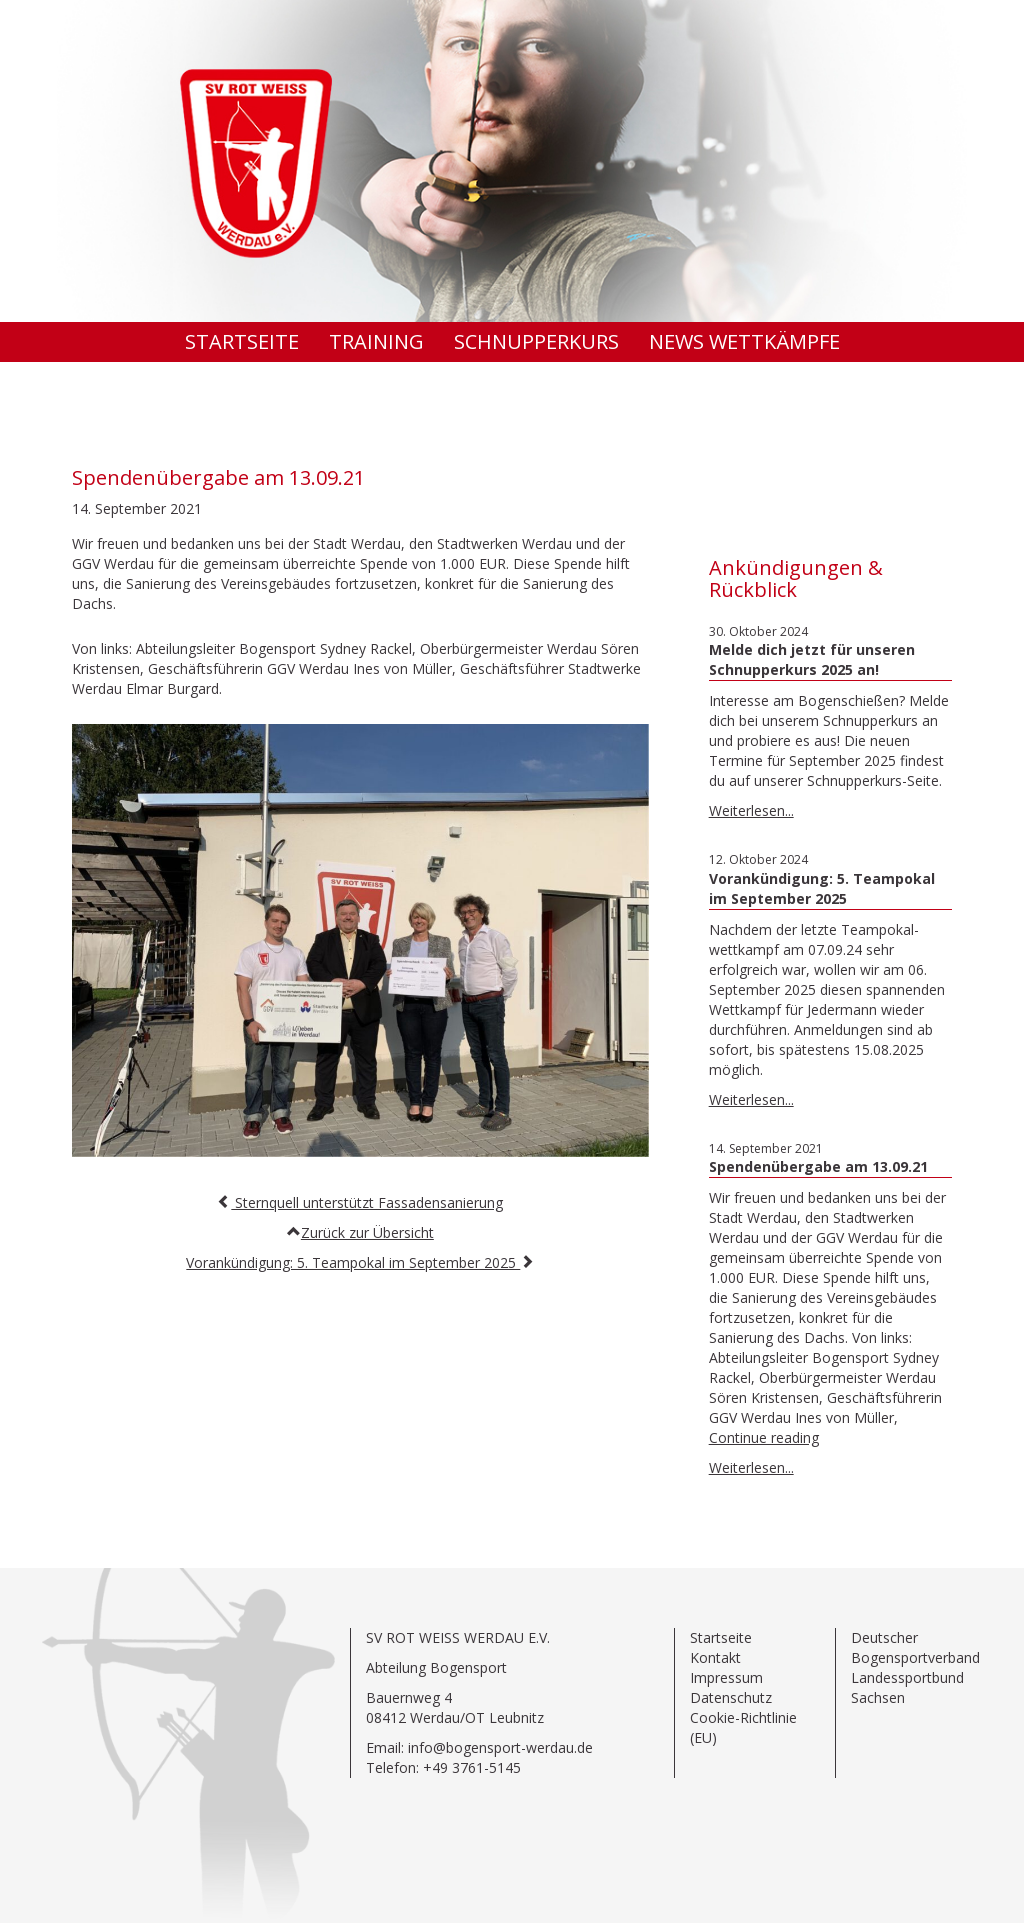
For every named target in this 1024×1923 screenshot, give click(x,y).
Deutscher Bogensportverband (915, 1647)
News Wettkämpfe (744, 341)
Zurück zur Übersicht (367, 1232)
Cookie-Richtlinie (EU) (743, 1727)
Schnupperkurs (536, 341)
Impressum (726, 1677)
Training (376, 341)
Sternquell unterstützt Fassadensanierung (367, 1202)
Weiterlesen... (751, 810)
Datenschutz (731, 1697)
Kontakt (715, 1657)
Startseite (242, 341)
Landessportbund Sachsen (907, 1687)
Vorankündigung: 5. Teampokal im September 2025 (353, 1262)
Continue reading (764, 1437)
